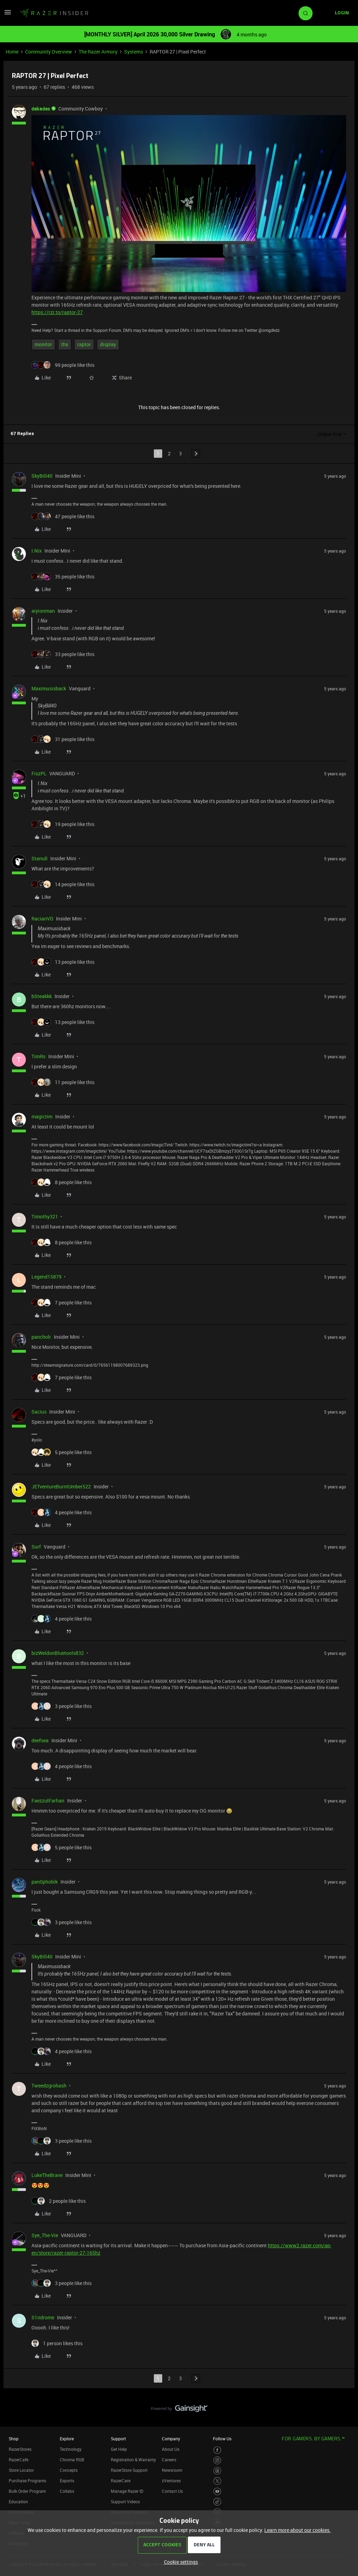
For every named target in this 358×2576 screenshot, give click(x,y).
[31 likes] (62, 739)
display (108, 344)
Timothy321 (44, 1216)
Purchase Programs (27, 2480)
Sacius (38, 1411)
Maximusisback (48, 688)
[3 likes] (61, 1706)
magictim (41, 1116)
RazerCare (120, 2480)
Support (118, 2438)
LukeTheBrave (47, 2175)
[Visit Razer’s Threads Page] (217, 2471)
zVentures (171, 2480)
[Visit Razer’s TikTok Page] (217, 2501)
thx (64, 344)
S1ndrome (42, 2317)
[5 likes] (61, 1452)
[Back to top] (344, 2401)
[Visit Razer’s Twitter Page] (217, 2481)
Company (171, 2438)
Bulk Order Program (27, 2491)
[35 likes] (62, 576)
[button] (7, 14)
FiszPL (38, 773)
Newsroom (172, 2470)
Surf (36, 1546)
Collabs (67, 2491)
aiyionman (43, 610)
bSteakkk (41, 996)
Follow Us (222, 2438)
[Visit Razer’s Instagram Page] (217, 2460)
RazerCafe (18, 2459)
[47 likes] (62, 516)
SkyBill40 (41, 475)
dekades (40, 108)
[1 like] (57, 2343)
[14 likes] (62, 884)
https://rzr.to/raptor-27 (57, 312)
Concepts (69, 2470)
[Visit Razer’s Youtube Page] (217, 2491)
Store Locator (21, 2470)
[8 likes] (61, 1182)
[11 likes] (62, 1082)
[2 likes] (58, 2201)
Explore (67, 2438)
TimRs (38, 1056)
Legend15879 (46, 1276)
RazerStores (20, 2449)
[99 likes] (62, 365)
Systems (133, 51)
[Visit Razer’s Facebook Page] (217, 2450)
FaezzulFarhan (47, 1800)
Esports (67, 2480)
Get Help (119, 2449)
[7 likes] (61, 1302)
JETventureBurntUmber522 (61, 1486)
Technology (70, 2449)
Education (18, 2501)
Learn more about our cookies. (297, 2530)
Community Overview (48, 51)
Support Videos (125, 2501)
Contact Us (172, 2491)
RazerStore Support (129, 2470)
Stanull (39, 858)
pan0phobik (44, 1881)
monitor (43, 344)
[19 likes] (62, 824)
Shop (14, 2438)
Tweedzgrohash (48, 2085)
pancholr (41, 1336)
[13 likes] (62, 962)
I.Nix (36, 550)
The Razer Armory (98, 51)
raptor (84, 344)
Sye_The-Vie (44, 2235)
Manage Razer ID (127, 2491)
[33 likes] (62, 654)
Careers (169, 2459)
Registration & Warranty (133, 2459)
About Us (170, 2449)
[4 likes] (61, 1512)
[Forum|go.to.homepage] (54, 13)
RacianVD (42, 918)
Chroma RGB (72, 2459)
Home (12, 51)
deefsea (40, 1740)
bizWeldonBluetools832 (57, 1653)
